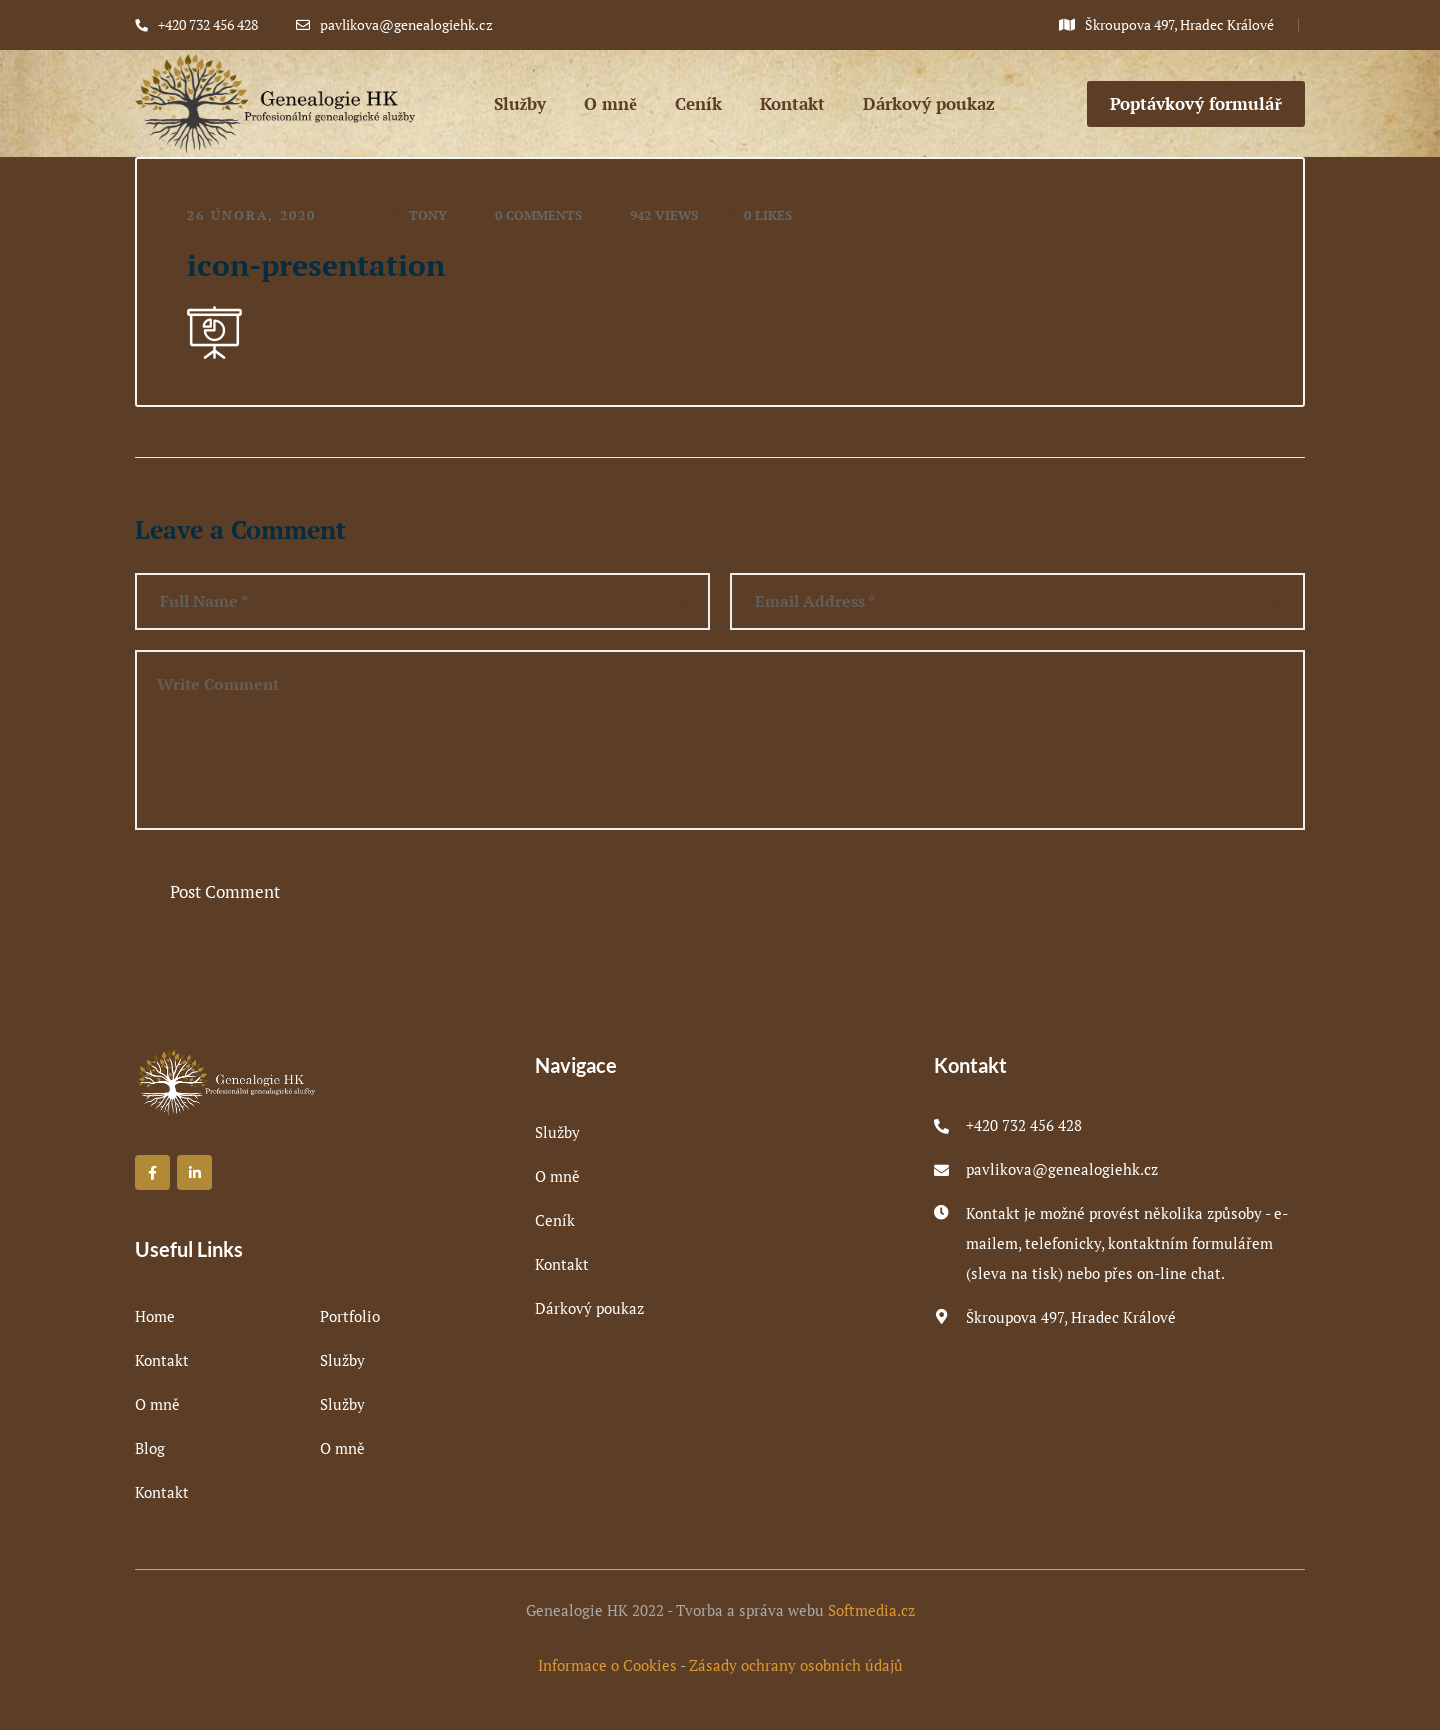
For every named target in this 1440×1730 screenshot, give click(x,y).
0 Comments (538, 215)
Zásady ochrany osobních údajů (796, 1665)
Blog (150, 1448)
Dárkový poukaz (589, 1308)
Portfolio (350, 1316)
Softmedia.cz (871, 1610)
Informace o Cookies (607, 1665)
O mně (157, 1404)
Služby (342, 1360)
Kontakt (162, 1360)
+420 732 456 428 (1024, 1125)
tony (428, 215)
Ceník (555, 1220)
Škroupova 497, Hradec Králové (1071, 1317)
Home (155, 1316)
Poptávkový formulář (1196, 103)
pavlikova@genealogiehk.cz (1062, 1169)
